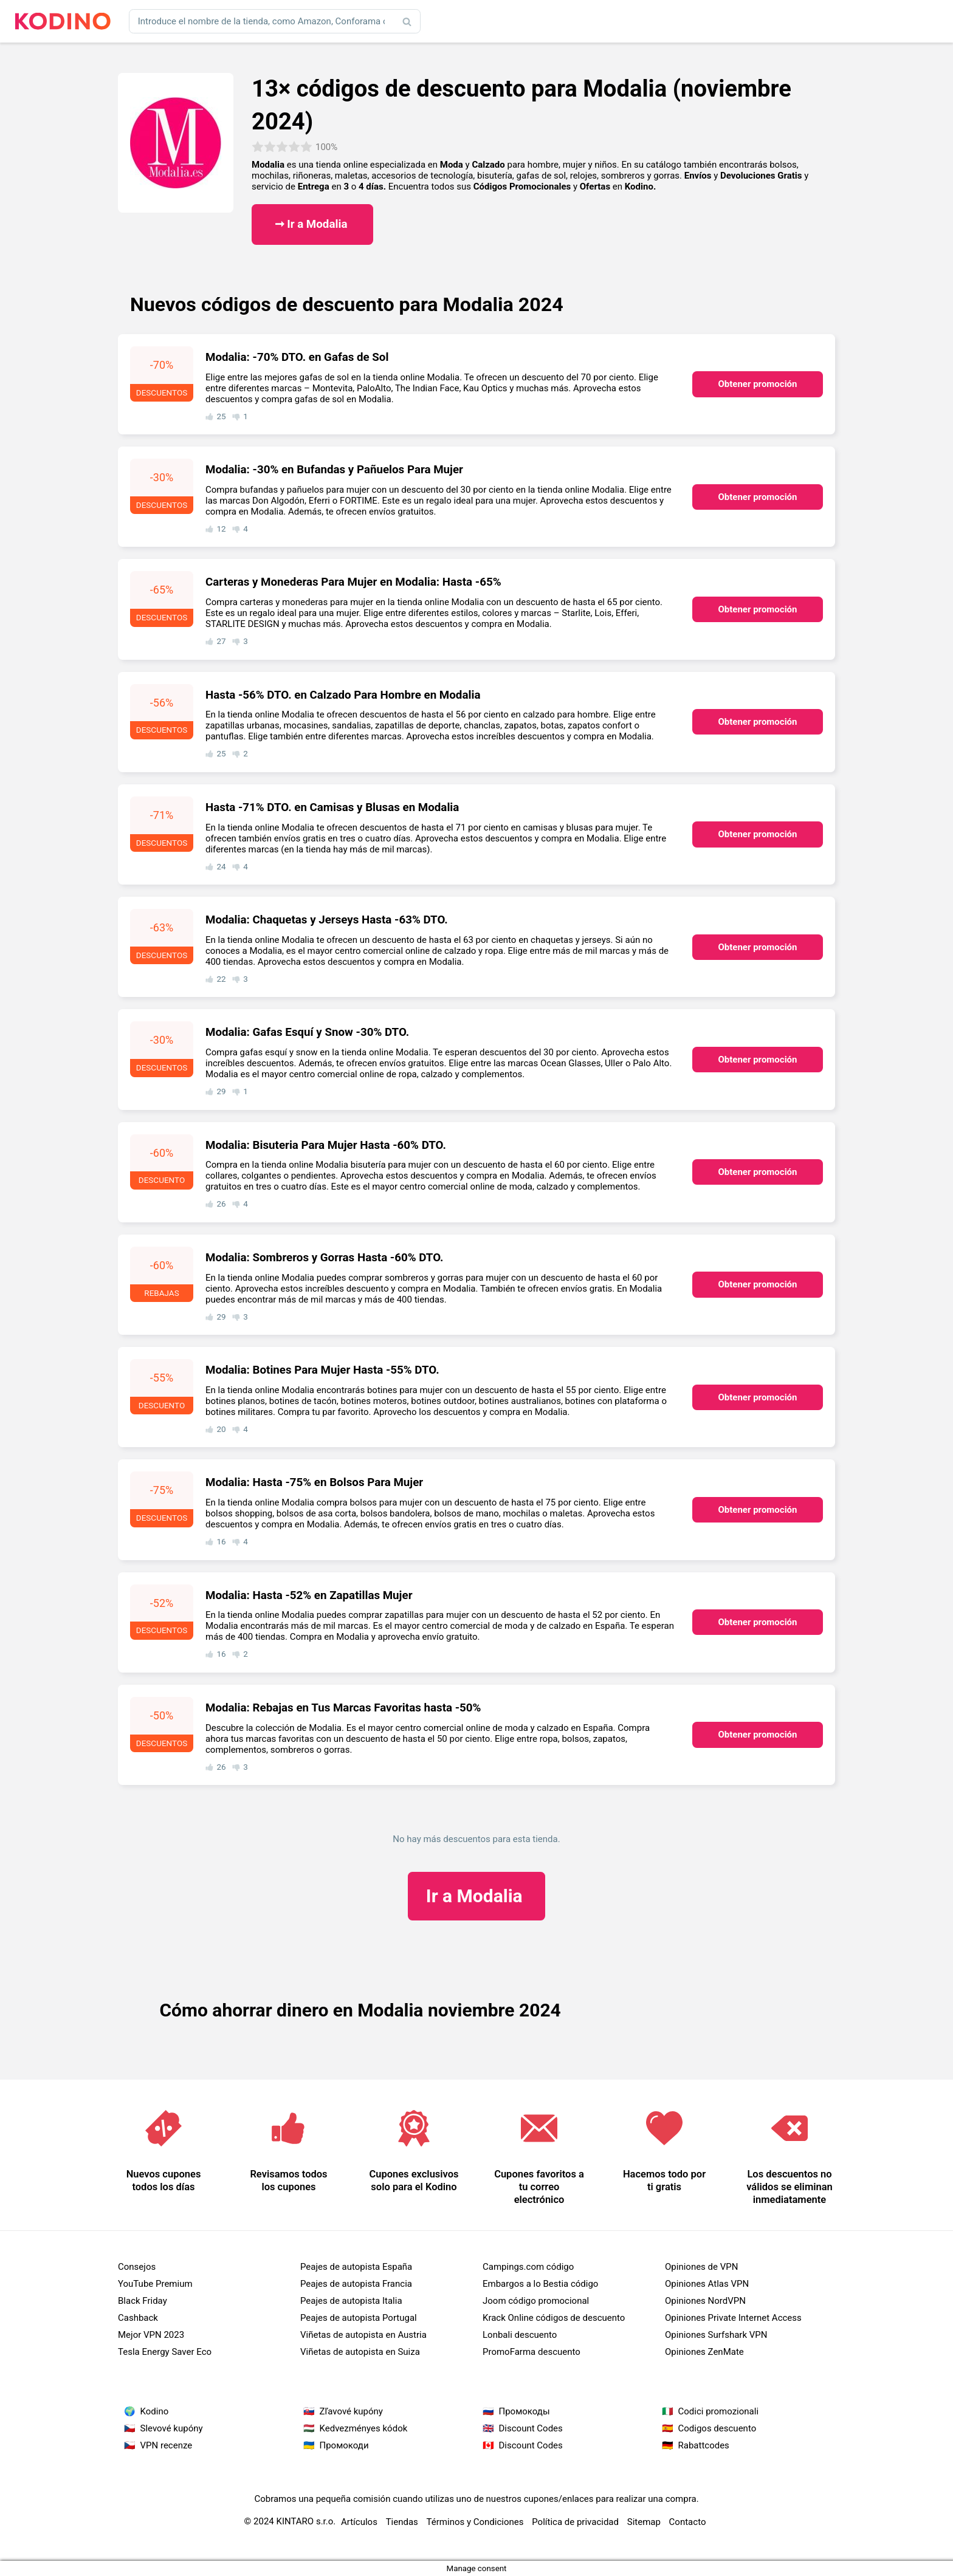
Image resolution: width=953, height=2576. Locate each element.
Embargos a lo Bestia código (540, 2283)
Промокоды (524, 2411)
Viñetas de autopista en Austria (363, 2334)
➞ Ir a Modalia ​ (313, 224)
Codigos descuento (717, 2428)
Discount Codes (531, 2428)
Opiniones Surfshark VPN (716, 2334)
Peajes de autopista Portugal (358, 2317)
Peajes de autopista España (356, 2266)
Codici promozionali (718, 2411)
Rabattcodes (703, 2445)
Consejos (137, 2266)
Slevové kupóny (171, 2428)
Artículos (359, 2521)
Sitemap (644, 2521)
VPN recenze (166, 2445)
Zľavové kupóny (351, 2411)
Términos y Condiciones (475, 2521)
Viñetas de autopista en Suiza (360, 2351)
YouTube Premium (155, 2283)
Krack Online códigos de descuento (554, 2317)
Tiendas (402, 2521)
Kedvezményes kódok (364, 2428)
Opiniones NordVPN (705, 2300)
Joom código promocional (536, 2300)
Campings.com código (528, 2266)
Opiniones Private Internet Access (733, 2317)
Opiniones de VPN (701, 2266)
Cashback (138, 2317)
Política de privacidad (575, 2521)
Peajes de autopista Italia (351, 2300)
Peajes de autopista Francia (356, 2283)
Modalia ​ (476, 1895)
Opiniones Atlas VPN (707, 2283)
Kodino (154, 2411)
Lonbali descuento (520, 2334)
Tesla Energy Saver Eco (165, 2351)
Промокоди (344, 2445)
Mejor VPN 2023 (151, 2334)
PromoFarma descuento (531, 2351)
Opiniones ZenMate (704, 2351)
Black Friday (142, 2300)
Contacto (687, 2521)
